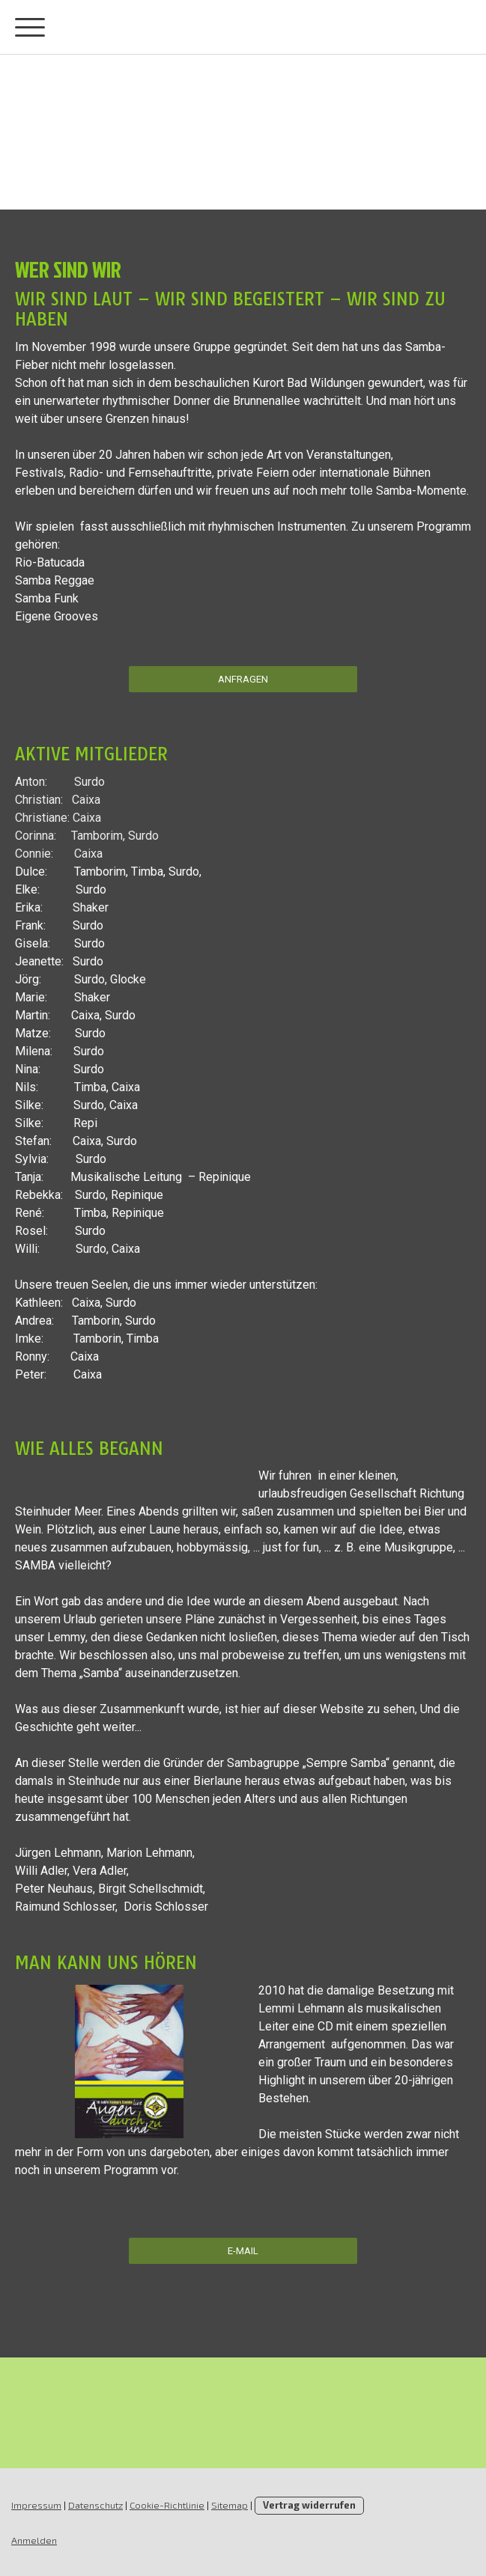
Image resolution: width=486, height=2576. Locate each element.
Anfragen (243, 679)
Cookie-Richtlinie (167, 2505)
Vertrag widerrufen (309, 2505)
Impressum (36, 2505)
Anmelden (34, 2540)
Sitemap (229, 2505)
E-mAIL (243, 2250)
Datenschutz (95, 2505)
